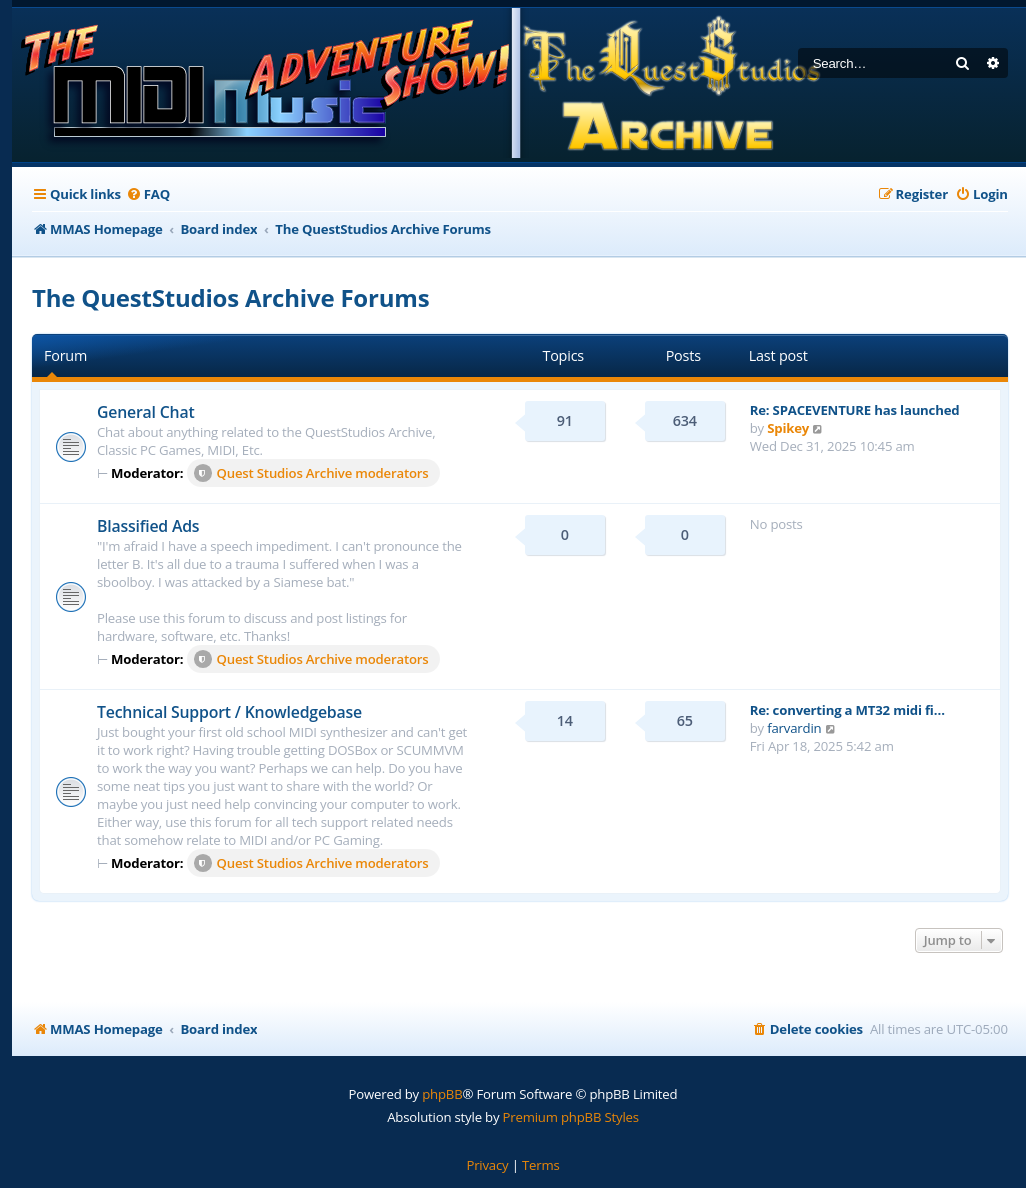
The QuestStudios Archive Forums (230, 297)
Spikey (788, 428)
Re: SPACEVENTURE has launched (855, 410)
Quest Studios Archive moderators (311, 473)
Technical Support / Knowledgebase (229, 712)
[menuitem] (148, 194)
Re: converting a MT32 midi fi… (847, 710)
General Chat (145, 412)
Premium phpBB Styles (571, 1117)
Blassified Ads (148, 526)
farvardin (794, 728)
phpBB (442, 1094)
